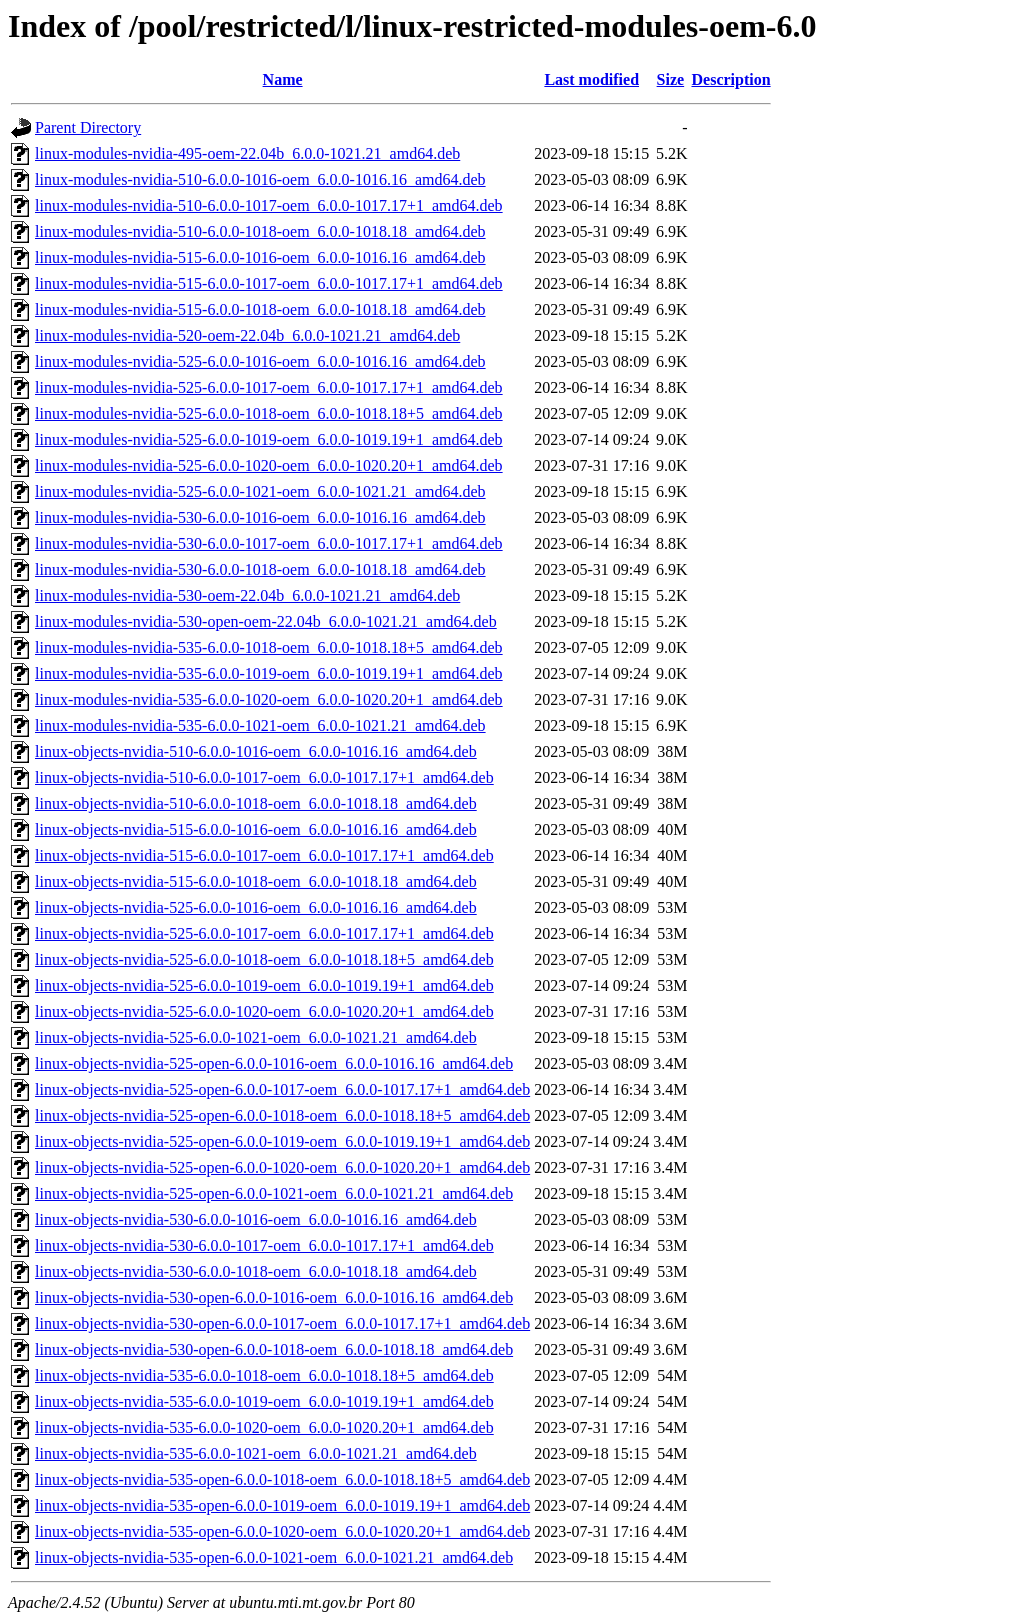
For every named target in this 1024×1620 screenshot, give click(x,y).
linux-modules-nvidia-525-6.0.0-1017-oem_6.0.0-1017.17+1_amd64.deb (269, 387)
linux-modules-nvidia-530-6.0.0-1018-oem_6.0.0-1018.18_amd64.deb (260, 569)
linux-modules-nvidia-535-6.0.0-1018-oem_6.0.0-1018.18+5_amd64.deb (269, 647)
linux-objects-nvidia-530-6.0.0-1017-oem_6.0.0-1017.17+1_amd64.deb (264, 1245)
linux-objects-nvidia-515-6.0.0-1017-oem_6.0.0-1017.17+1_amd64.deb (264, 855)
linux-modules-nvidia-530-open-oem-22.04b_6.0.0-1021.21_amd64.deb (266, 621)
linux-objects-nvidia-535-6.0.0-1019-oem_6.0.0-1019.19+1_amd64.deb (264, 1401)
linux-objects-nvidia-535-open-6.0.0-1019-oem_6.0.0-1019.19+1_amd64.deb (282, 1505)
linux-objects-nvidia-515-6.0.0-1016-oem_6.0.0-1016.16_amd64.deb (256, 829)
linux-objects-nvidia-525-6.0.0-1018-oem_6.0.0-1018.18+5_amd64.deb (264, 959)
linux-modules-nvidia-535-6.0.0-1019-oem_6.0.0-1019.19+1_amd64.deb (269, 673)
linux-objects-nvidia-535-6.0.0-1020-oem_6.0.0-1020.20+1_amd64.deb (264, 1427)
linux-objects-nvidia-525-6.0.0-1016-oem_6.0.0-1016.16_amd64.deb (256, 907)
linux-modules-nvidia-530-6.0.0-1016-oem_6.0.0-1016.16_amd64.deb (260, 517)
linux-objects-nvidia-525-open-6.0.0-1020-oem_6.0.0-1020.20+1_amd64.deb (282, 1167)
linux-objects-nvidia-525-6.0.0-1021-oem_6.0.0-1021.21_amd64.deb (256, 1037)
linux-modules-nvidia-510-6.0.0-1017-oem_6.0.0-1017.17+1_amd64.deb (269, 205)
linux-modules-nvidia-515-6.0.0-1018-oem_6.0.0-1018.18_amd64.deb (260, 309)
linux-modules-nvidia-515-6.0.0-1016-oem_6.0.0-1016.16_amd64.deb (260, 257)
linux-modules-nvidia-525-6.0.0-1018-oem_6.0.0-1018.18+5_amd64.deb (269, 413)
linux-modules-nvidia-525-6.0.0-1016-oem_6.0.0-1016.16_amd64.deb (260, 361)
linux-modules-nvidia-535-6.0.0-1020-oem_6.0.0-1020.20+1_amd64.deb (269, 699)
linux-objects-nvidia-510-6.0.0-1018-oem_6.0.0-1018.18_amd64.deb (256, 803)
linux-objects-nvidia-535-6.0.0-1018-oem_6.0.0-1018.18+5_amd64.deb (264, 1375)
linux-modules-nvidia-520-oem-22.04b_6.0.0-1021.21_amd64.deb (247, 335)
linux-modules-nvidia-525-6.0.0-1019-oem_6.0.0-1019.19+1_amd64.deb (269, 439)
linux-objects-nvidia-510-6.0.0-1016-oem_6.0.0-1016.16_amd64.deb (256, 751)
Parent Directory (88, 127)
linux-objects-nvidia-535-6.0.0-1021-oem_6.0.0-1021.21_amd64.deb (256, 1453)
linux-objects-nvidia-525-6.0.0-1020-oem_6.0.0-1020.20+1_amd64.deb (264, 1011)
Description (731, 79)
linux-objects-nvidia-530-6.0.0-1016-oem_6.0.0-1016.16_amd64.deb (256, 1219)
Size (671, 79)
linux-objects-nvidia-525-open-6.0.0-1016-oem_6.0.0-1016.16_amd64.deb (274, 1063)
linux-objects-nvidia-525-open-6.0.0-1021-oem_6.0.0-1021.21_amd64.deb (274, 1193)
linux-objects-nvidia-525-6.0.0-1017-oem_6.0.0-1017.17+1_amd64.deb (264, 933)
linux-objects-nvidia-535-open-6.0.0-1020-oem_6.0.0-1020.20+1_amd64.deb (282, 1531)
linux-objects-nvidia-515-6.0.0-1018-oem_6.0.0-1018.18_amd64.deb (256, 881)
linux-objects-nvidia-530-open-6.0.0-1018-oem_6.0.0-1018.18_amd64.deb (274, 1349)
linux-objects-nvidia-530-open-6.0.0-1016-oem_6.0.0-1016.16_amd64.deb (274, 1297)
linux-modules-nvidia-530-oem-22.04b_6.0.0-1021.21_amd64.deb (247, 595)
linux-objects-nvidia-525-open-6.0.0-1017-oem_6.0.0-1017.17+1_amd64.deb (282, 1089)
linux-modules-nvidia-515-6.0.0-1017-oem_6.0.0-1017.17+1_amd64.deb (269, 283)
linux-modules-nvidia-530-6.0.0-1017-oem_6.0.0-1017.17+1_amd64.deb (269, 543)
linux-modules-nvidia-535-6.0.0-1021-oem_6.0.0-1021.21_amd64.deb (260, 725)
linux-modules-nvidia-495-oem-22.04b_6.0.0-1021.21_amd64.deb (247, 153)
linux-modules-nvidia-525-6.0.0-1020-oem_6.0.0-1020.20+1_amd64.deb (269, 465)
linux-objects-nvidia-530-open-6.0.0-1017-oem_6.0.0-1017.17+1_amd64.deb (282, 1323)
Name (283, 79)
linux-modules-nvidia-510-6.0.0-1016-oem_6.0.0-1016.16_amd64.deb (260, 179)
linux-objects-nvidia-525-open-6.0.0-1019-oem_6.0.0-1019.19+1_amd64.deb (282, 1141)
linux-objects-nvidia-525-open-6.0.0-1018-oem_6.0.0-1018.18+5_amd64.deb (282, 1115)
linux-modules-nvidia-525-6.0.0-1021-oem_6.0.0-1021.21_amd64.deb (260, 491)
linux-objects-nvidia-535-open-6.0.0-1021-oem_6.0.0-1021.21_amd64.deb (274, 1557)
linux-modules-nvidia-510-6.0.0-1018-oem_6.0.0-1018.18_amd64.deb (260, 231)
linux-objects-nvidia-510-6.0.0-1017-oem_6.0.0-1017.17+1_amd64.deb (264, 777)
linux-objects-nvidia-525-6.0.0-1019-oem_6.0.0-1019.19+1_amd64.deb (264, 985)
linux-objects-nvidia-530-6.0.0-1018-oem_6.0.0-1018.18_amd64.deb (256, 1271)
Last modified (591, 79)
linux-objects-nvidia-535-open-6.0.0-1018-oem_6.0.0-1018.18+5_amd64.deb (282, 1479)
